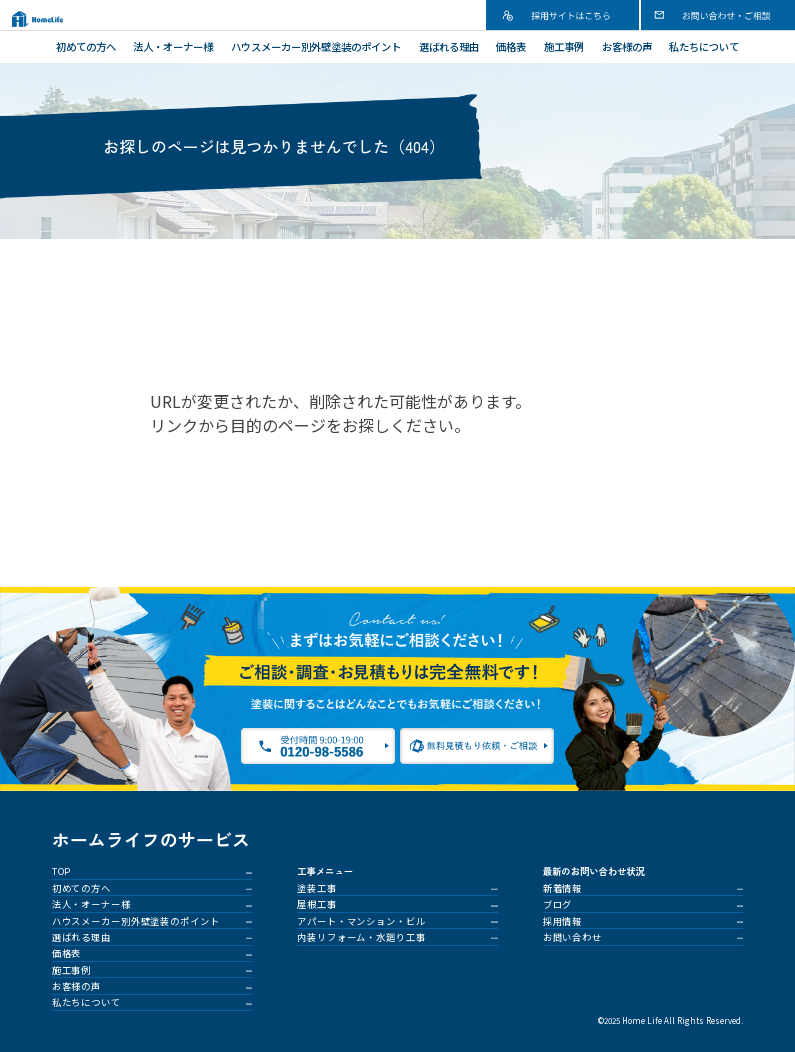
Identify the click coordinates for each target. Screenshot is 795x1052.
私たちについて (704, 46)
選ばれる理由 (449, 46)
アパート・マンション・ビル (361, 921)
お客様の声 (627, 46)
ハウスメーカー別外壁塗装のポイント (316, 46)
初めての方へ (86, 46)
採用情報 (563, 921)
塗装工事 (317, 888)
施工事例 (564, 46)
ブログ (558, 904)
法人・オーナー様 (173, 46)
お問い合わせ (572, 937)
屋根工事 (317, 904)
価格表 (511, 46)
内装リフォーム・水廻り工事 (361, 937)
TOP (62, 871)
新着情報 (563, 888)
